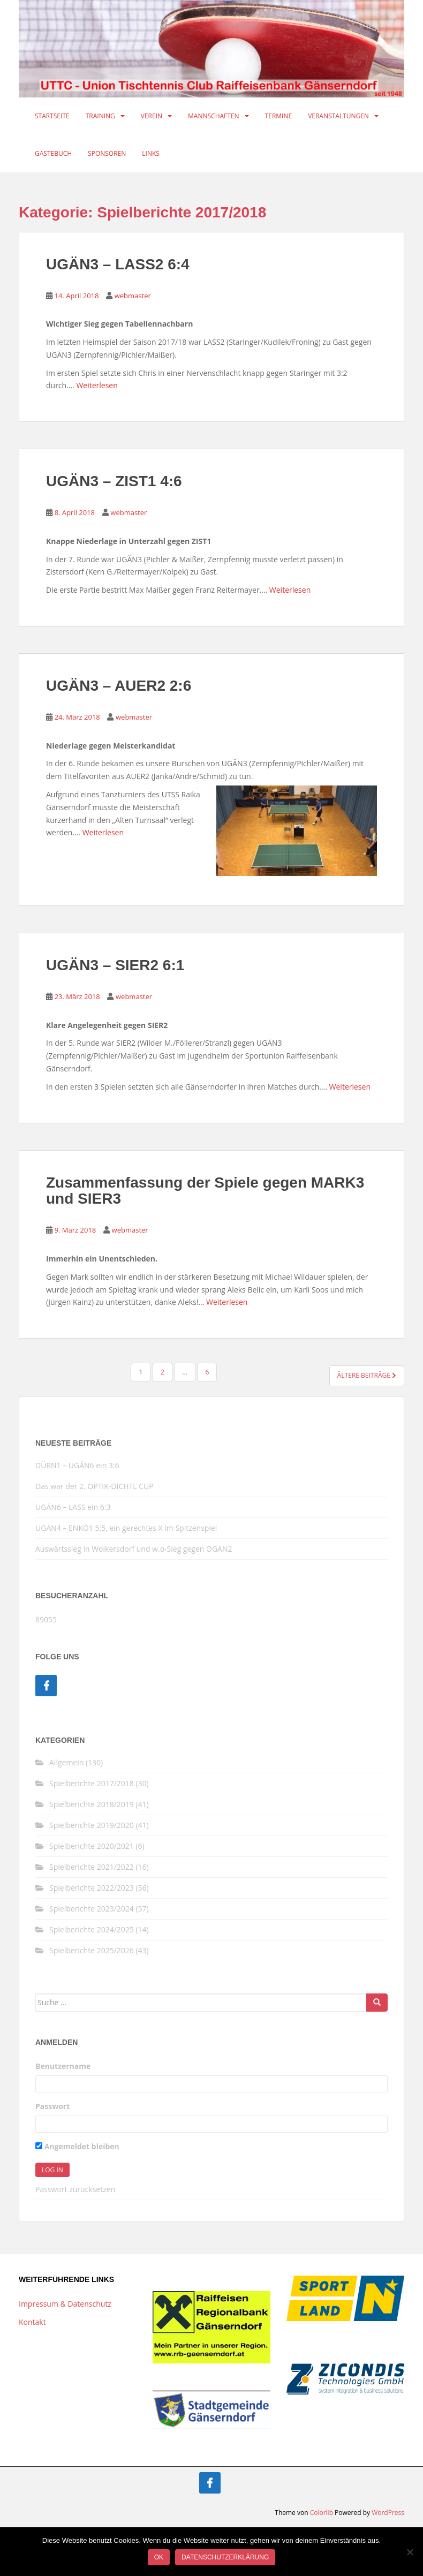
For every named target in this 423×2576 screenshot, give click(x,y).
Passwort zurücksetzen (75, 2189)
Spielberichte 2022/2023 (91, 1888)
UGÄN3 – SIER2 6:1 (115, 965)
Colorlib (321, 2512)
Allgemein (66, 1762)
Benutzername (62, 2066)
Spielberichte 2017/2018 (91, 1783)
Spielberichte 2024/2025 (91, 1929)
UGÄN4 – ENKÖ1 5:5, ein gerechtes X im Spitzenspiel (126, 1528)
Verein (151, 115)
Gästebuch (53, 153)
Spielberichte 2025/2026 (91, 1950)
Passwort (52, 2106)
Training (100, 115)
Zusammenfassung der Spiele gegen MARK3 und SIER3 (205, 1190)
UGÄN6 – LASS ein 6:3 (73, 1507)
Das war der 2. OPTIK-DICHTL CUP (94, 1486)
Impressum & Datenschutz (65, 2304)
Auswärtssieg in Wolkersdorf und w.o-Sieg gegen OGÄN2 (133, 1549)
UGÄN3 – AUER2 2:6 (118, 685)
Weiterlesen (96, 385)
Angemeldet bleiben (77, 2146)
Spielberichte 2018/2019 (91, 1804)
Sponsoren (107, 153)
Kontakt (32, 2322)
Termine (278, 115)
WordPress (388, 2512)
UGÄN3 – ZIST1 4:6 (114, 481)
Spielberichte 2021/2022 (91, 1867)
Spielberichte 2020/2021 (91, 1846)
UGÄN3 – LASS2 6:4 (118, 264)
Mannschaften (213, 115)
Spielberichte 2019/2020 (91, 1825)
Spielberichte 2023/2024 (91, 1908)
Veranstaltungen (338, 115)
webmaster (133, 295)
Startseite (52, 115)
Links (151, 153)
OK (158, 2557)
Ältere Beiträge (366, 1375)
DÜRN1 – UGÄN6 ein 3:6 (77, 1465)
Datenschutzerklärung (225, 2557)
